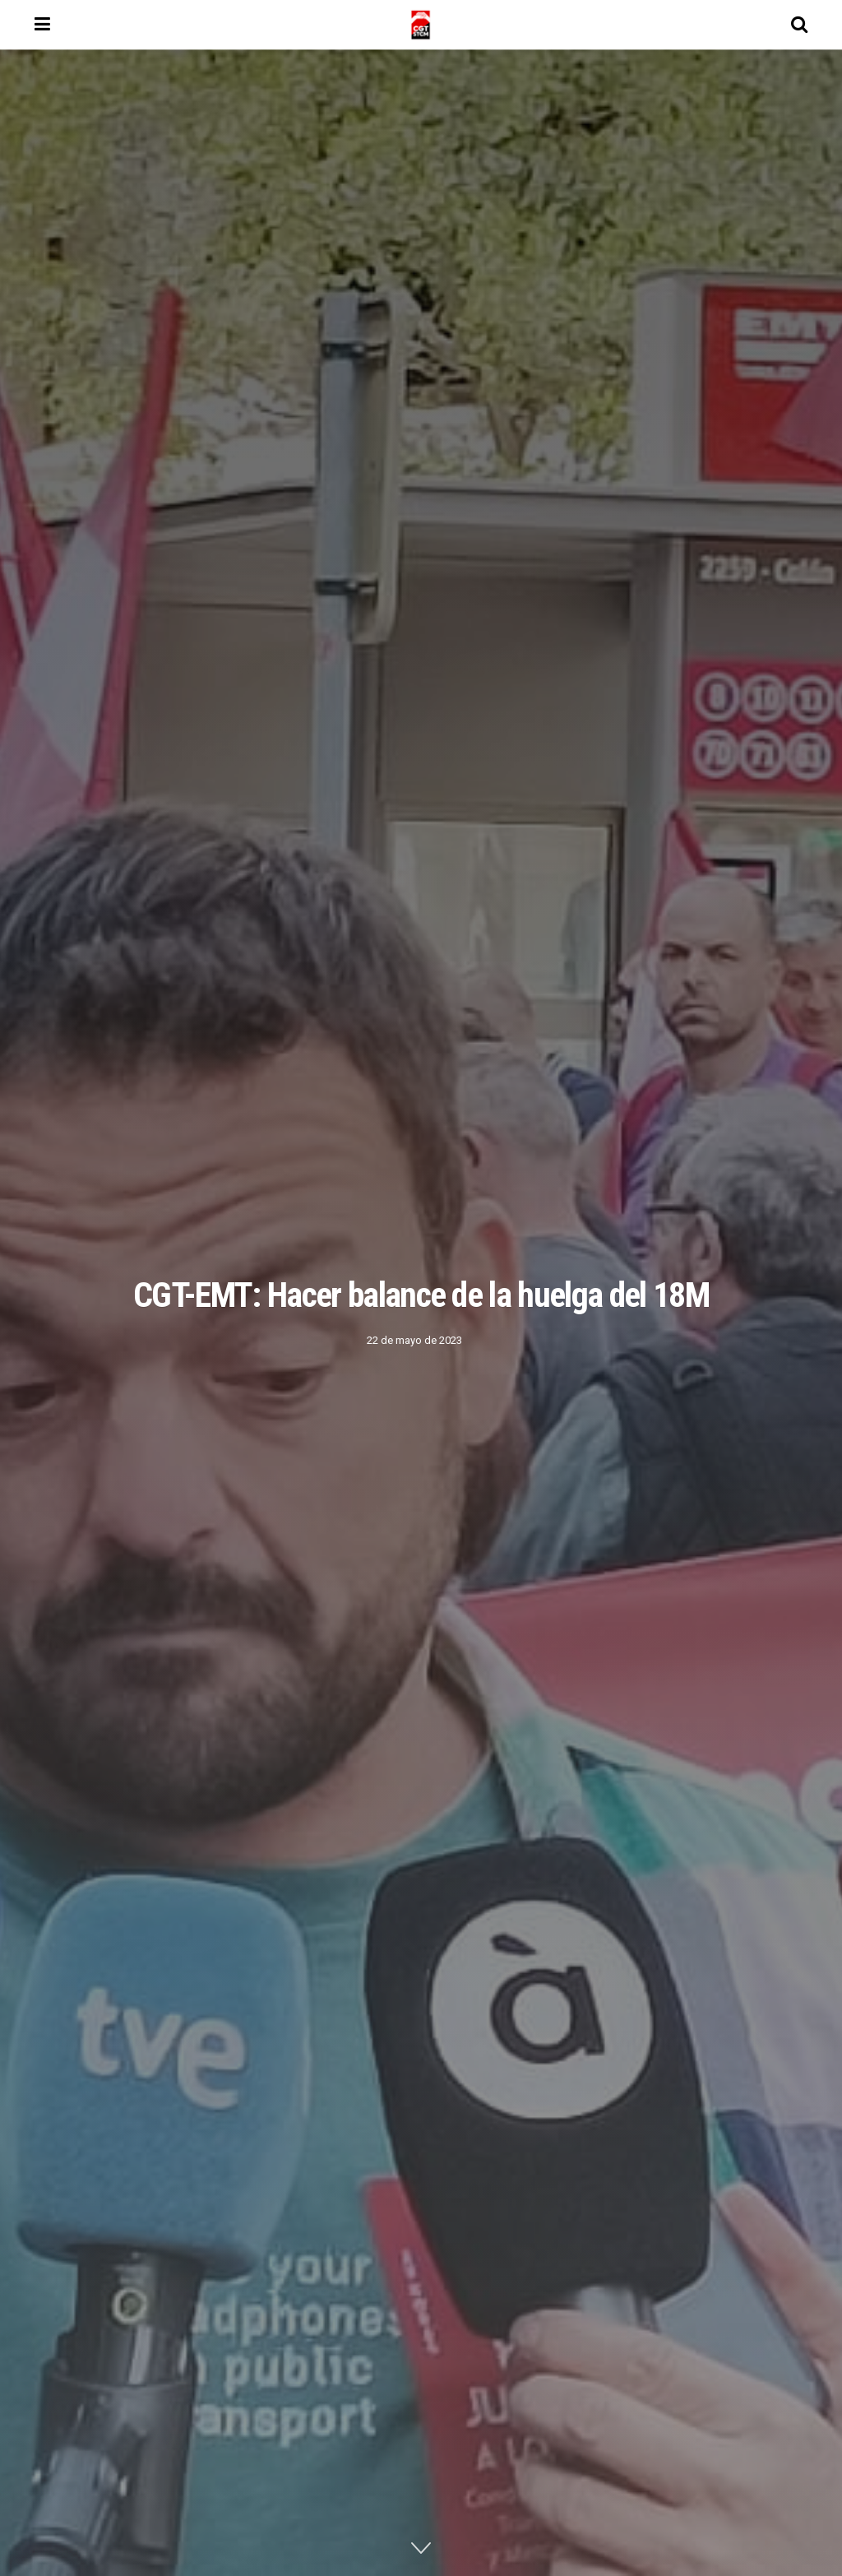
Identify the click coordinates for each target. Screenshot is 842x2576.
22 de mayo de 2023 (414, 1340)
